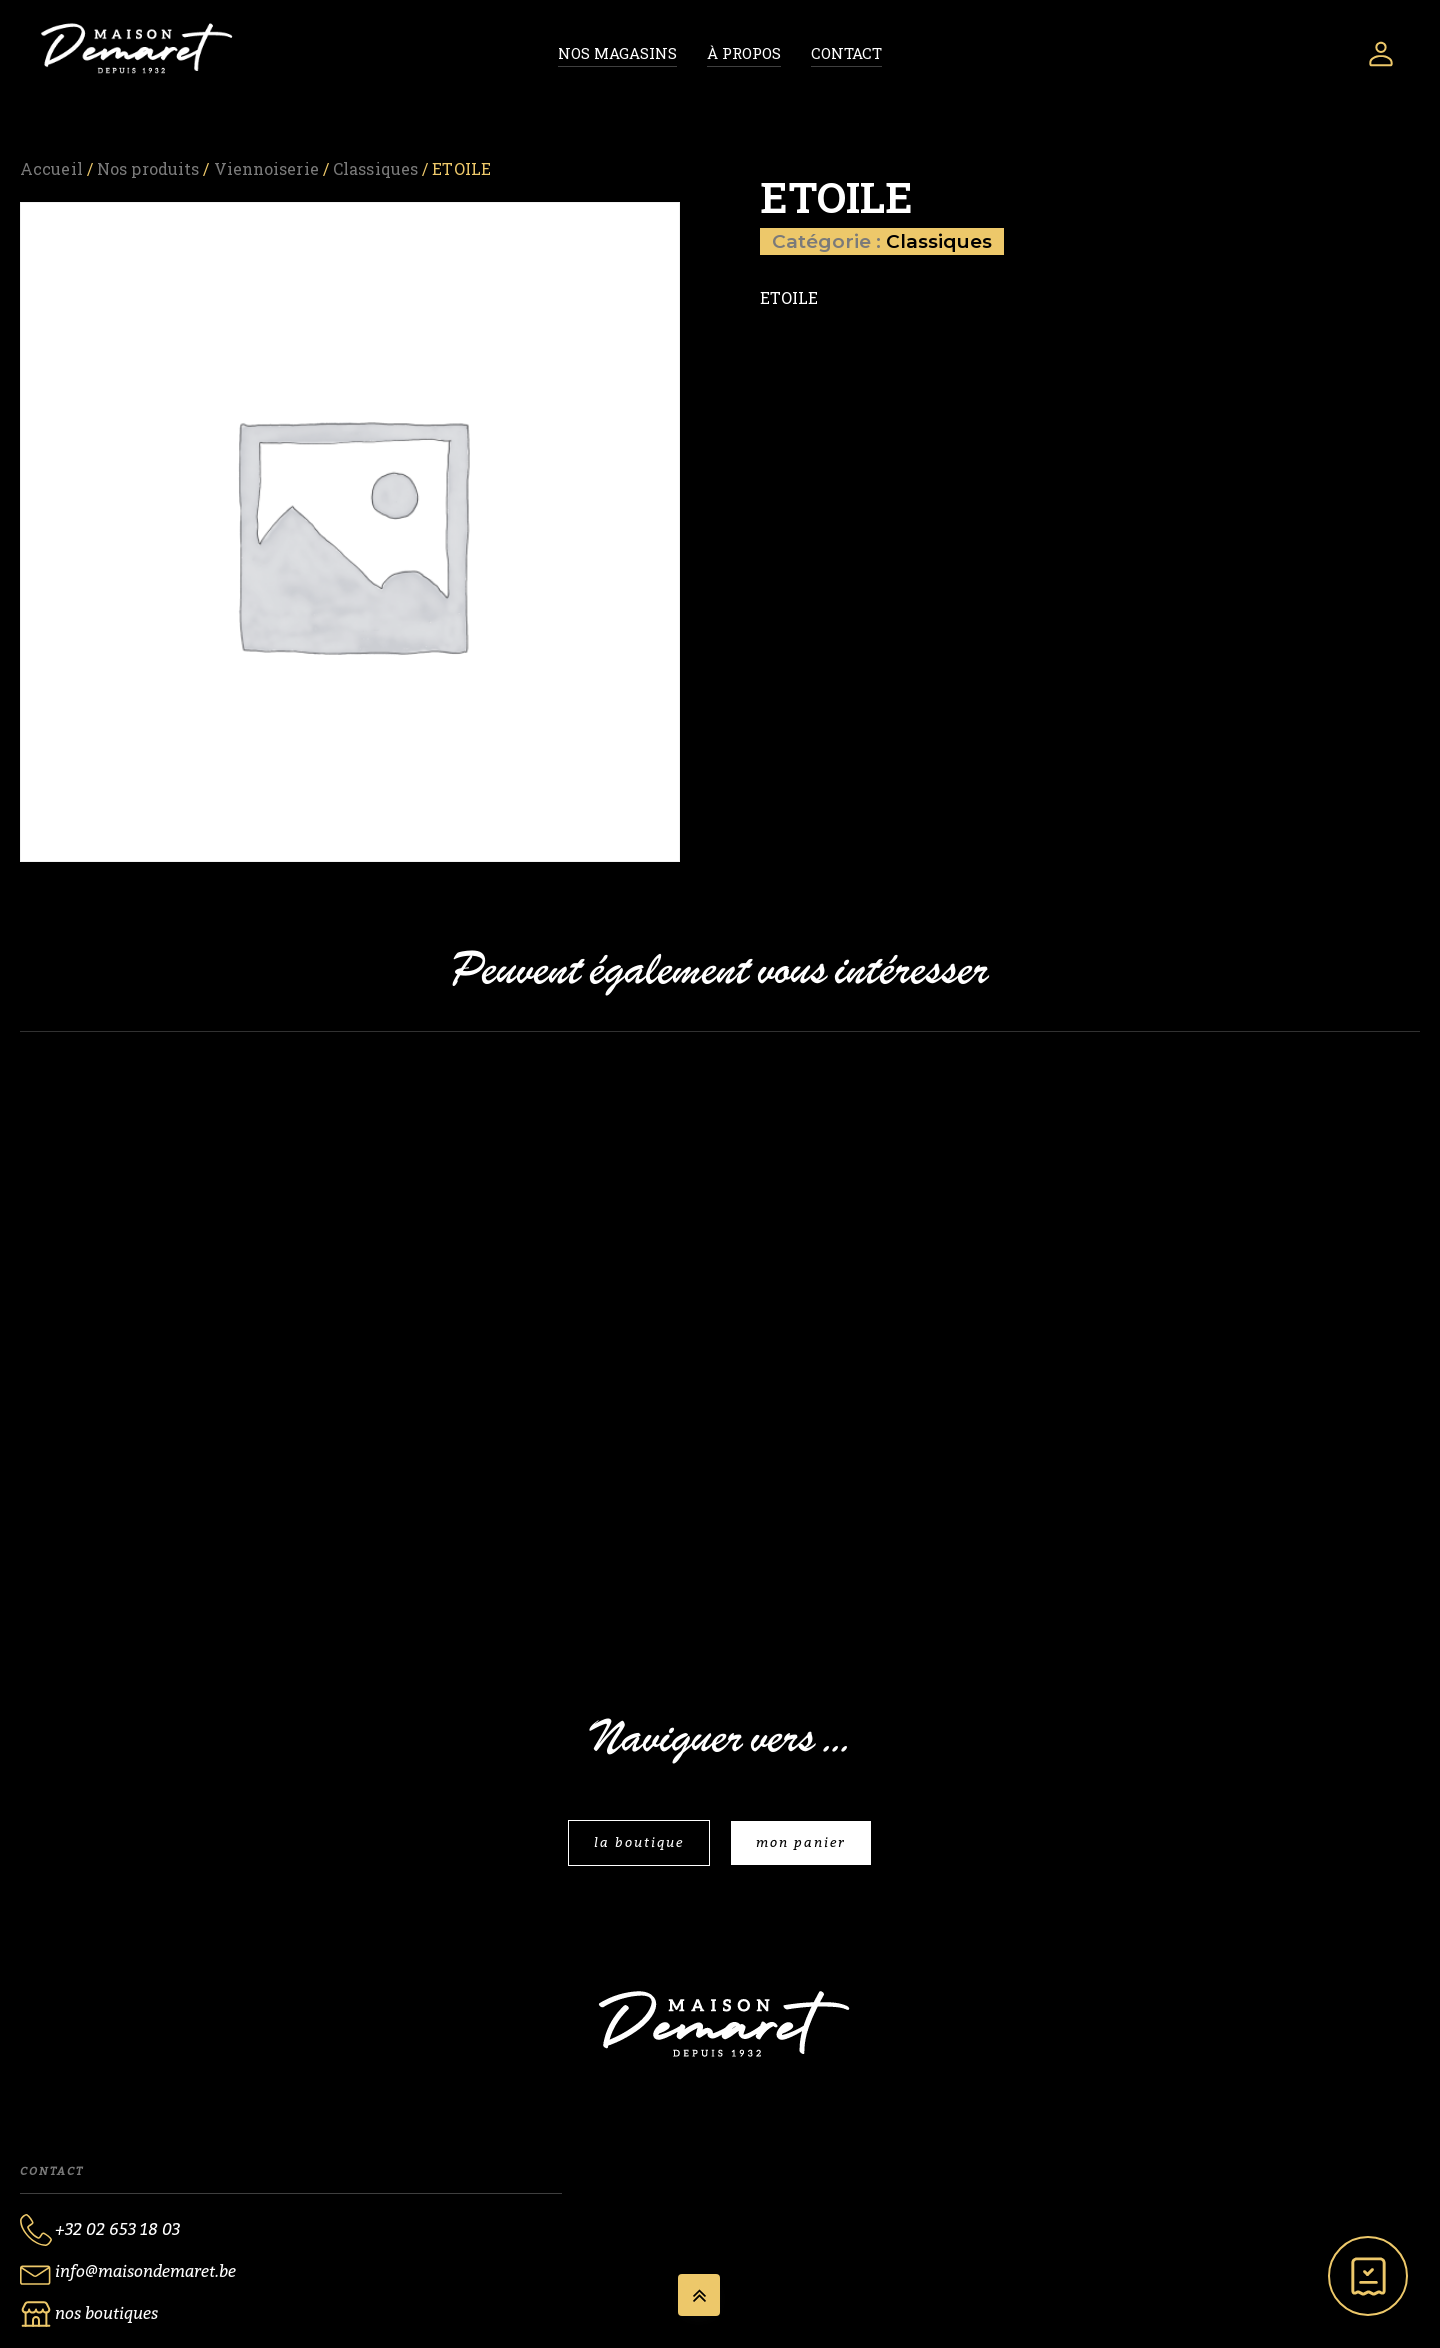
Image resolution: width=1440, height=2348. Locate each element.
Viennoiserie (266, 168)
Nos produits (148, 168)
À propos (744, 53)
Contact (846, 53)
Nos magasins (617, 53)
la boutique (639, 1842)
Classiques (375, 168)
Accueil (51, 168)
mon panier (801, 1842)
